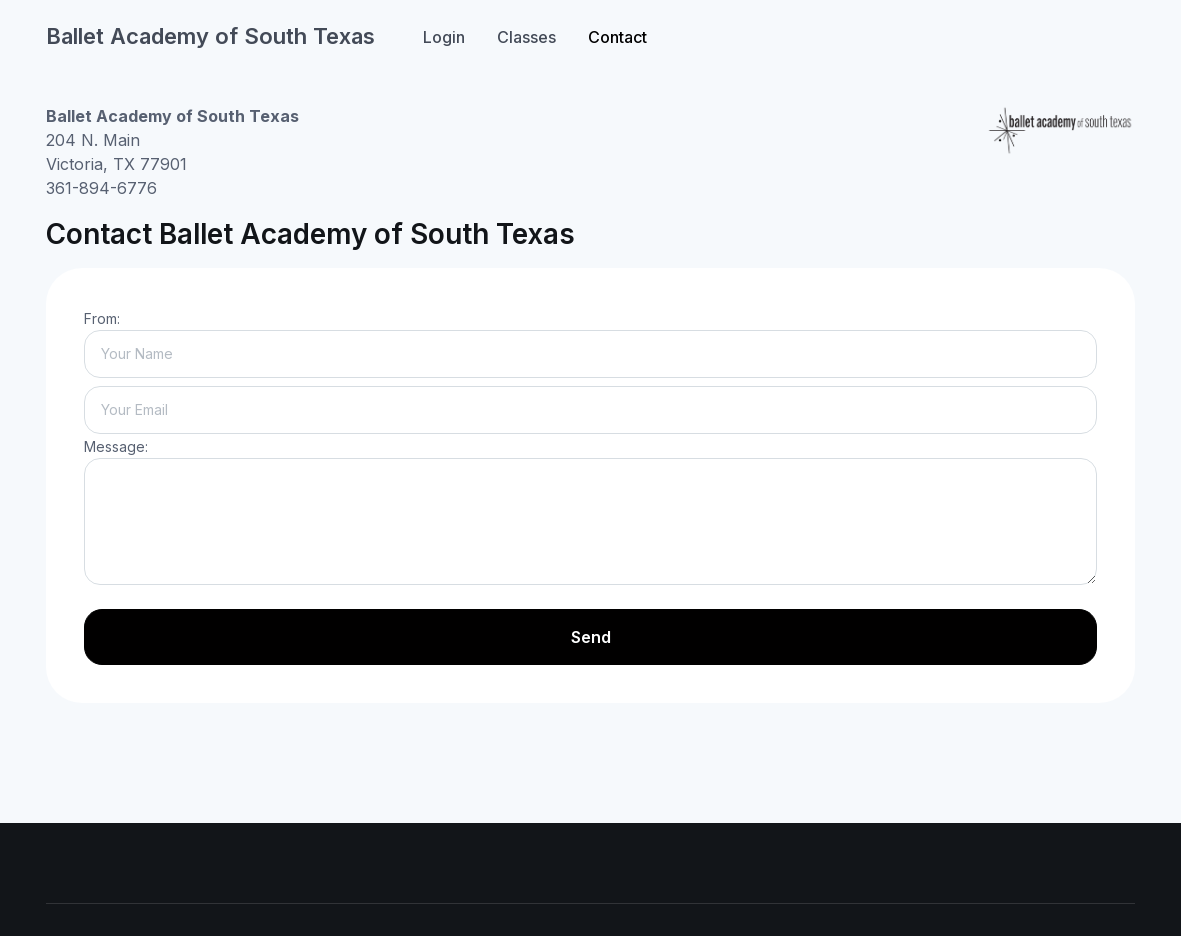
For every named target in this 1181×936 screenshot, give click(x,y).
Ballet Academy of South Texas (210, 36)
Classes (526, 37)
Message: (116, 446)
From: (102, 318)
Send (591, 637)
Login (444, 37)
